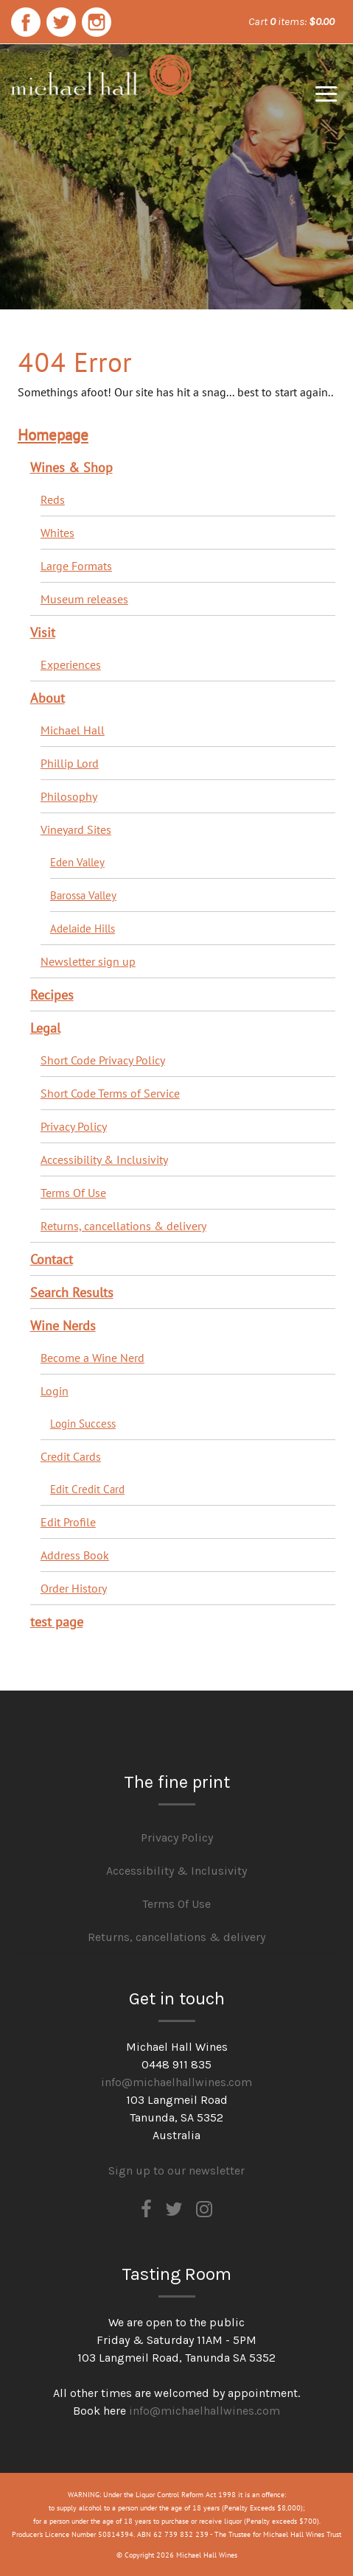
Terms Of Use (73, 1192)
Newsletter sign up (88, 961)
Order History (74, 1588)
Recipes (52, 994)
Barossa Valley (83, 895)
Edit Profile (68, 1522)
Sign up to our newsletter (176, 2170)
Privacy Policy (74, 1126)
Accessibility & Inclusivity (104, 1159)
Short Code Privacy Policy (103, 1060)
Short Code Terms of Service (110, 1093)
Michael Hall (73, 730)
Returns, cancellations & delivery (123, 1225)
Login (55, 1390)
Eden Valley (77, 861)
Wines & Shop (71, 467)
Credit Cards (71, 1456)
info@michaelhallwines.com (176, 2082)
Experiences (71, 664)
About (47, 697)
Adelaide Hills (82, 928)
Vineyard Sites (76, 829)
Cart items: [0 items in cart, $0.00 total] (291, 21)
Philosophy (69, 796)
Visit (42, 632)
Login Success (83, 1423)
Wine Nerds (63, 1325)
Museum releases (84, 599)
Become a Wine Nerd (92, 1357)
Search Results (71, 1292)
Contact (51, 1259)
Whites (57, 532)
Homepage (53, 434)
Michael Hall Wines (101, 102)
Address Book (75, 1555)
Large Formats (76, 565)
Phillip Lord (70, 763)
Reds (53, 499)
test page (56, 1621)
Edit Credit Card (87, 1488)
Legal (45, 1027)
